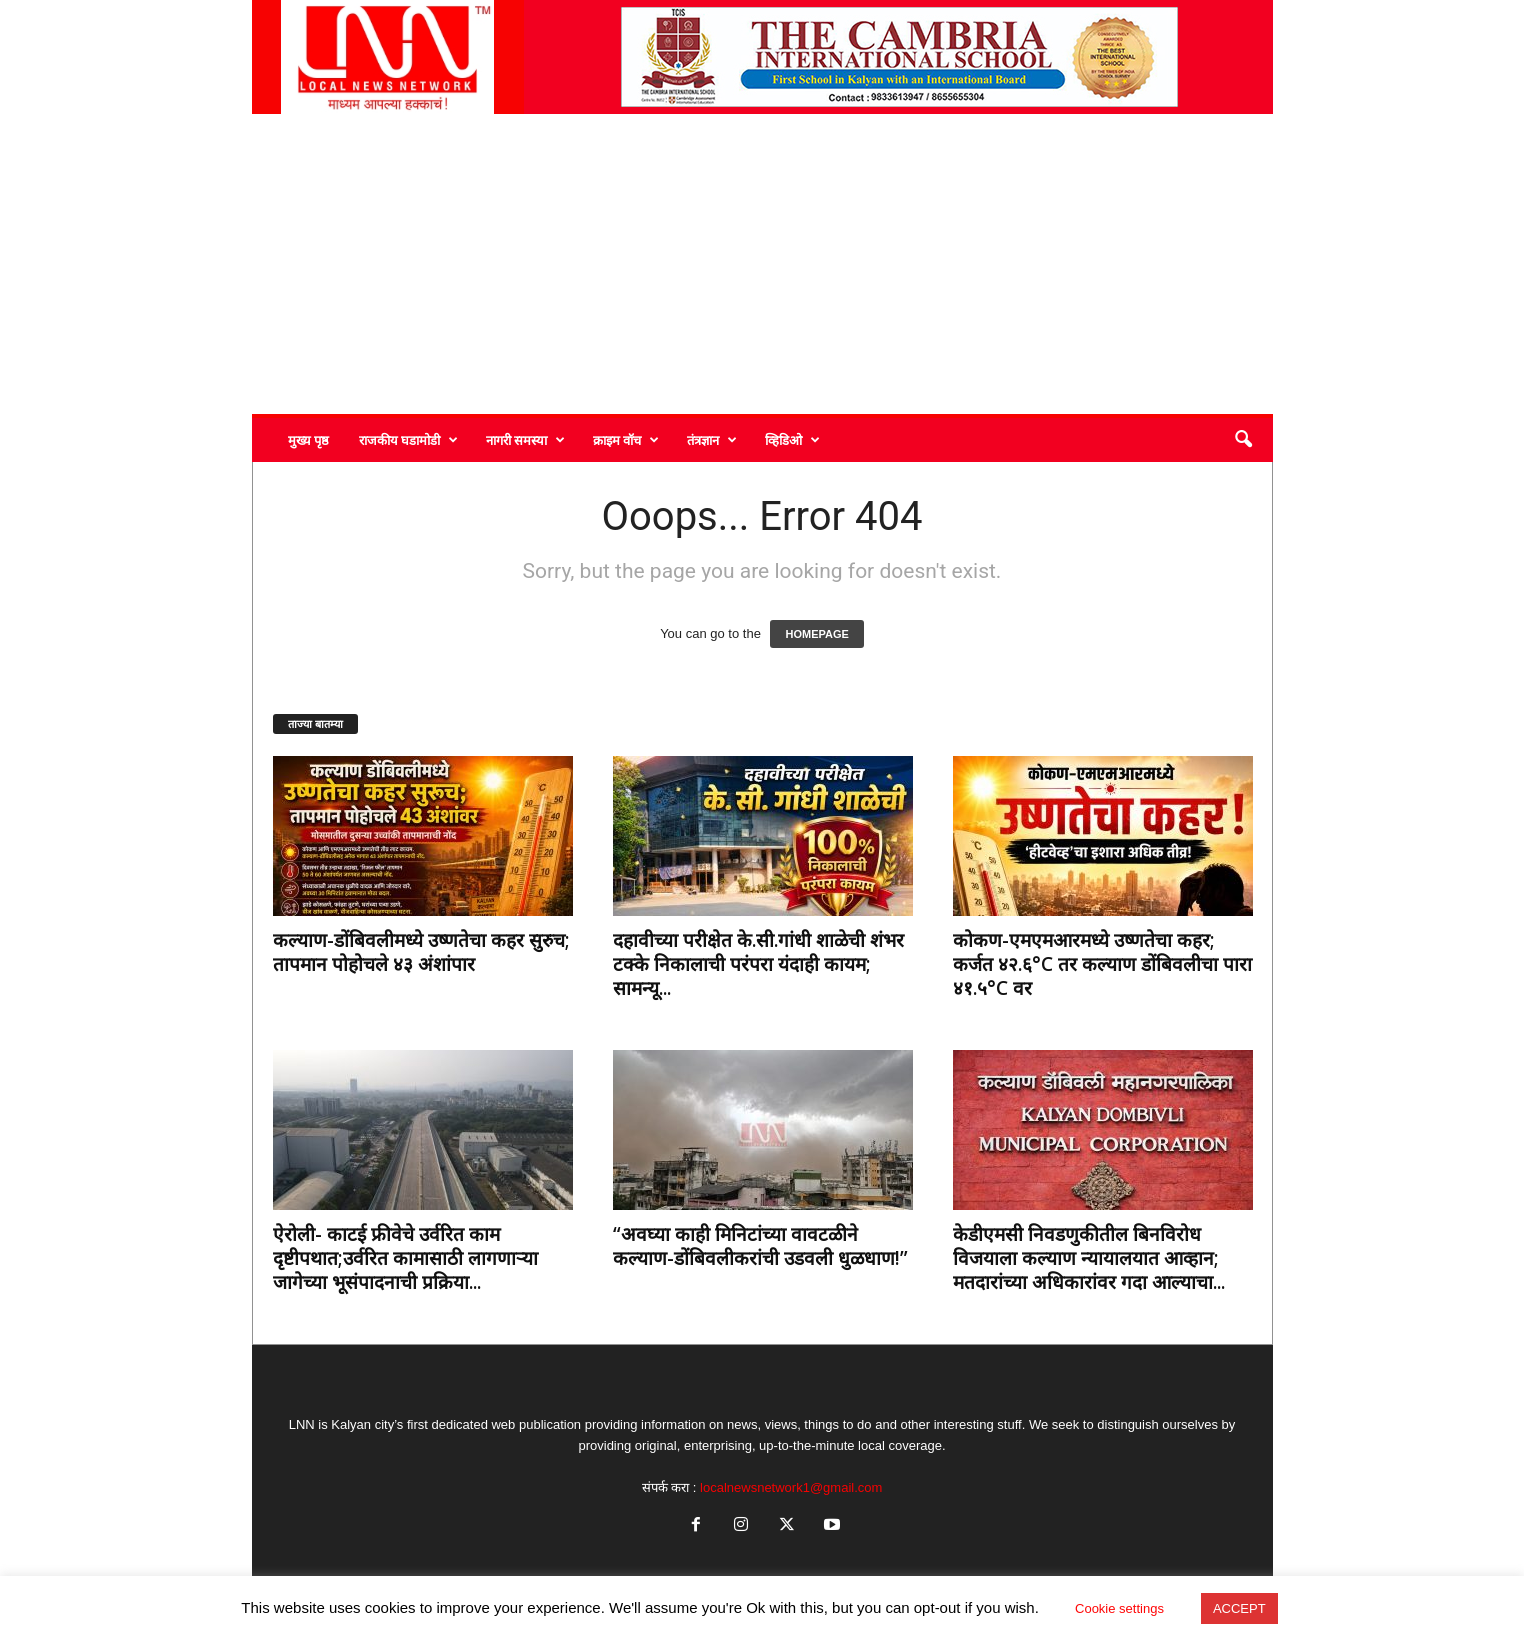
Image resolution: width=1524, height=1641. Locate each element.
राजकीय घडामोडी (408, 440)
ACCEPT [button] (1239, 1608)
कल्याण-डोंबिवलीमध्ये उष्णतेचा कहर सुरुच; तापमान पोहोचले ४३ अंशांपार (421, 952)
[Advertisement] (762, 264)
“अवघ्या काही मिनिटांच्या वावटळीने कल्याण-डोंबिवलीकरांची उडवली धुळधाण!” (760, 1246)
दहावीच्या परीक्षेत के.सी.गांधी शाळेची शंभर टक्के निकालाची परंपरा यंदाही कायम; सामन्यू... (758, 964)
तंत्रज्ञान (712, 440)
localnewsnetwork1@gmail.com (791, 1487)
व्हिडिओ (792, 440)
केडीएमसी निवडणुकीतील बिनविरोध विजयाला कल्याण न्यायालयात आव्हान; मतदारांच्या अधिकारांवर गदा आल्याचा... (1089, 1258)
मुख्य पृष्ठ (308, 440)
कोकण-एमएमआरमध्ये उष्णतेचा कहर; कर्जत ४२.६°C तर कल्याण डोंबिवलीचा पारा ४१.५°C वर (1102, 964)
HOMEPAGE (816, 634)
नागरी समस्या (525, 440)
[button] (1243, 440)
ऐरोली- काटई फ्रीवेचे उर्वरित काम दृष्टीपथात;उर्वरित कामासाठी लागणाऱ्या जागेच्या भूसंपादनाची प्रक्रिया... (405, 1258)
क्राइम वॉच (626, 440)
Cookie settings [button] (1119, 1608)
